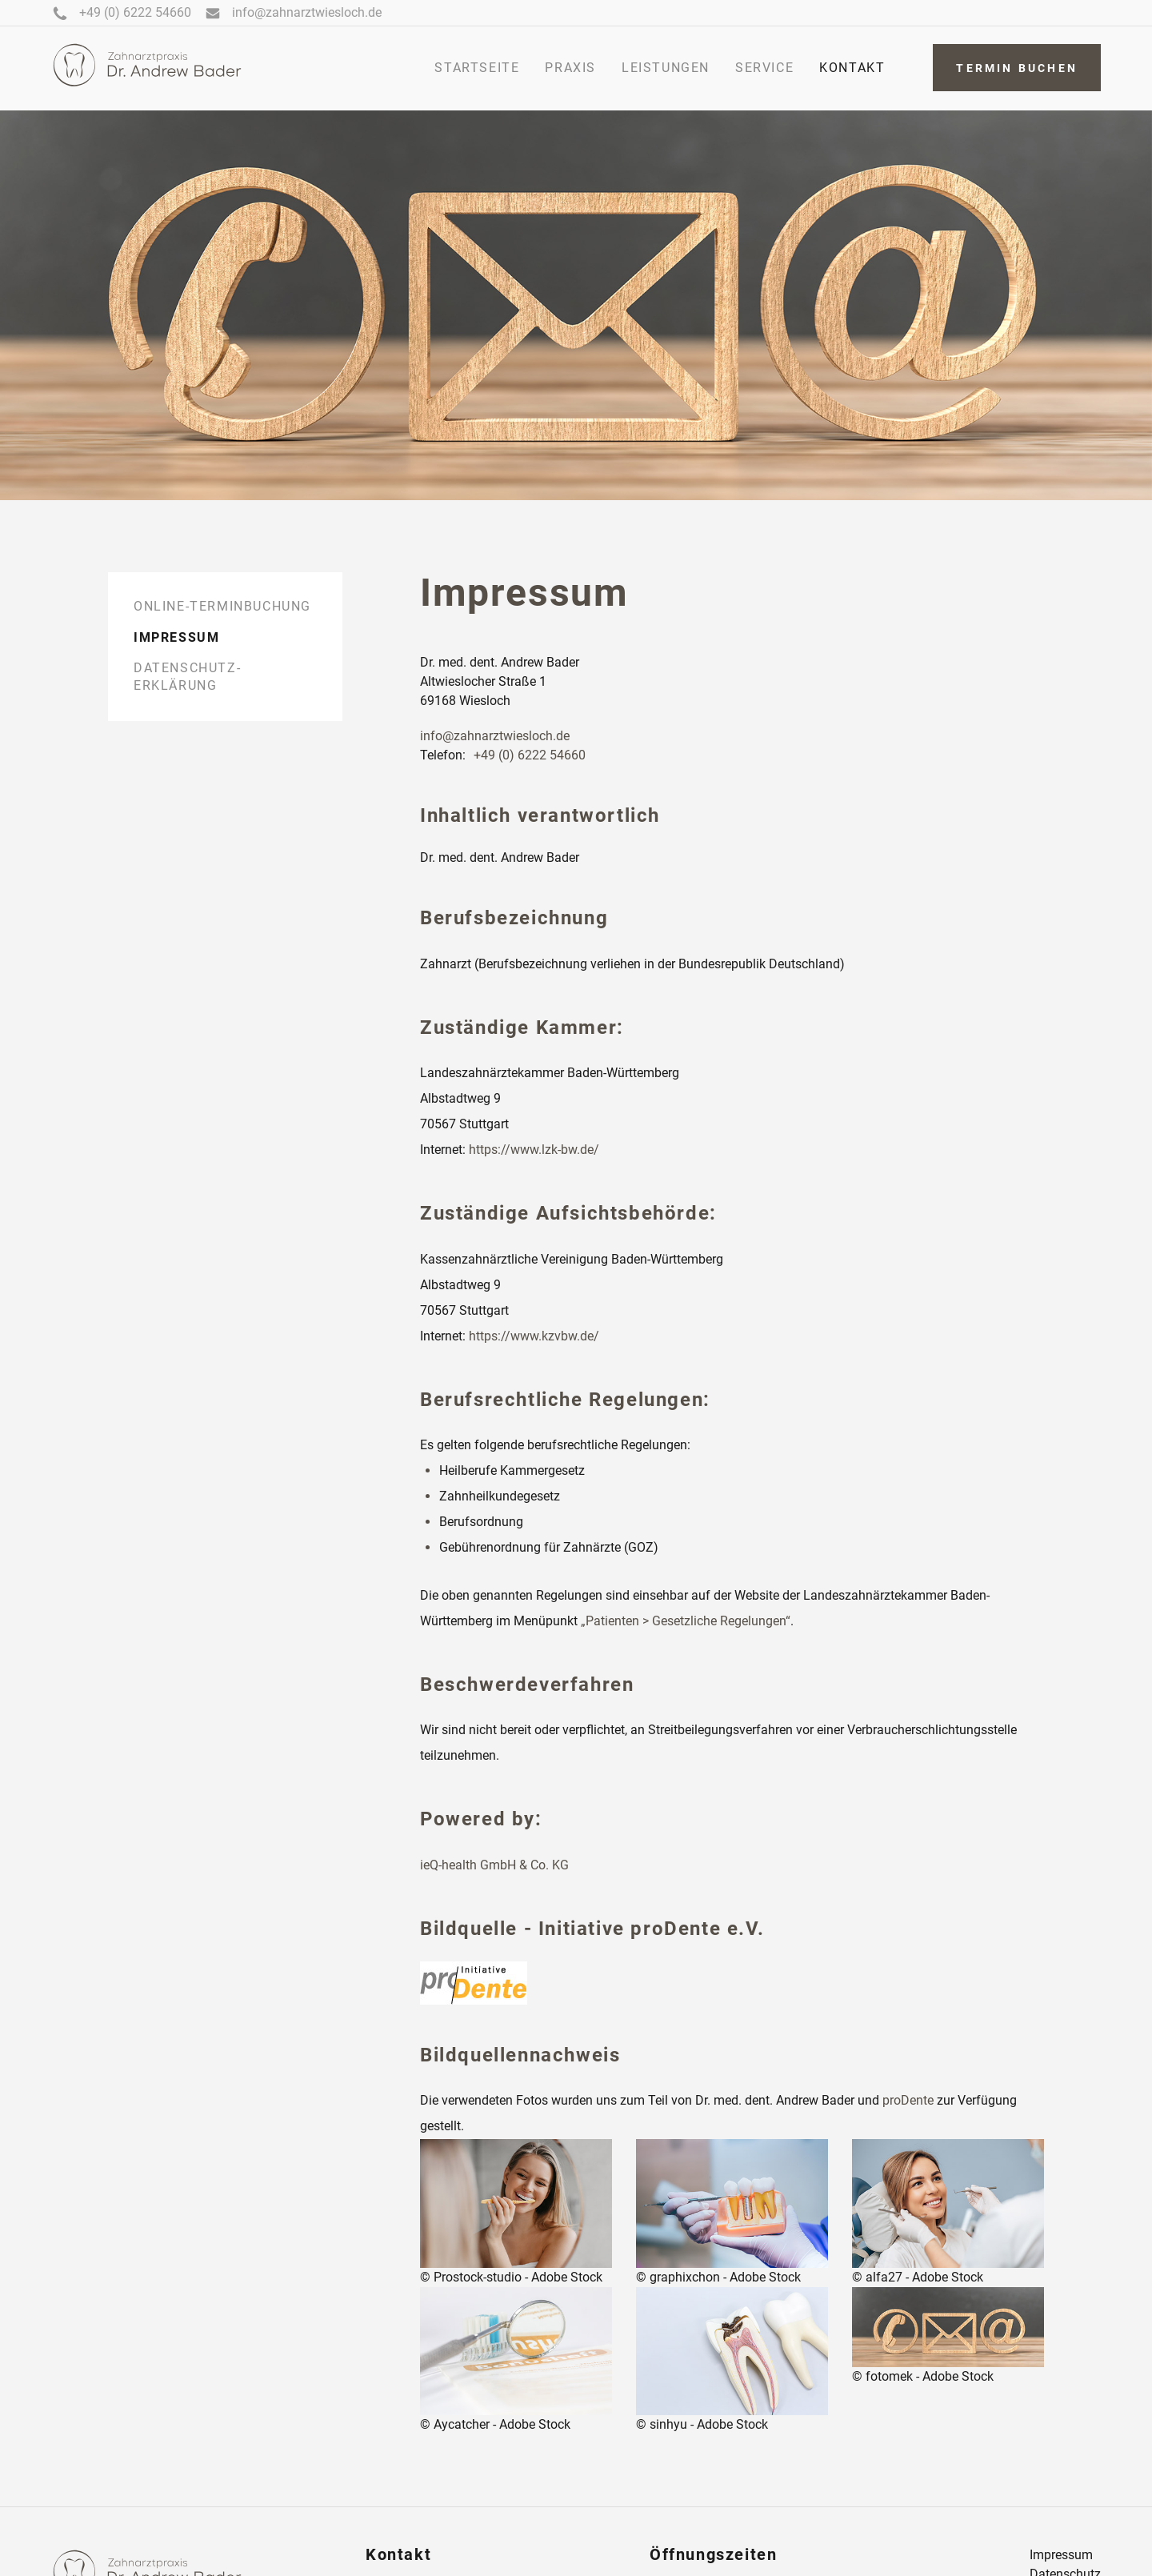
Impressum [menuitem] (176, 637)
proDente (908, 2100)
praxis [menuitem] (570, 67)
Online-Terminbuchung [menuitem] (222, 606)
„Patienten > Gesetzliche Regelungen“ (685, 1621)
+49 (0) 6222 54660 (530, 755)
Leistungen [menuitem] (666, 67)
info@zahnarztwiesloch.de (495, 735)
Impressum (1061, 2554)
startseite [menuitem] (476, 67)
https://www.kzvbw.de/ (534, 1336)
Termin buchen (1017, 68)
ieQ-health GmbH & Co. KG (494, 1865)
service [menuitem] (764, 67)
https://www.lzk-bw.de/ (534, 1149)
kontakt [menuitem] (852, 67)
